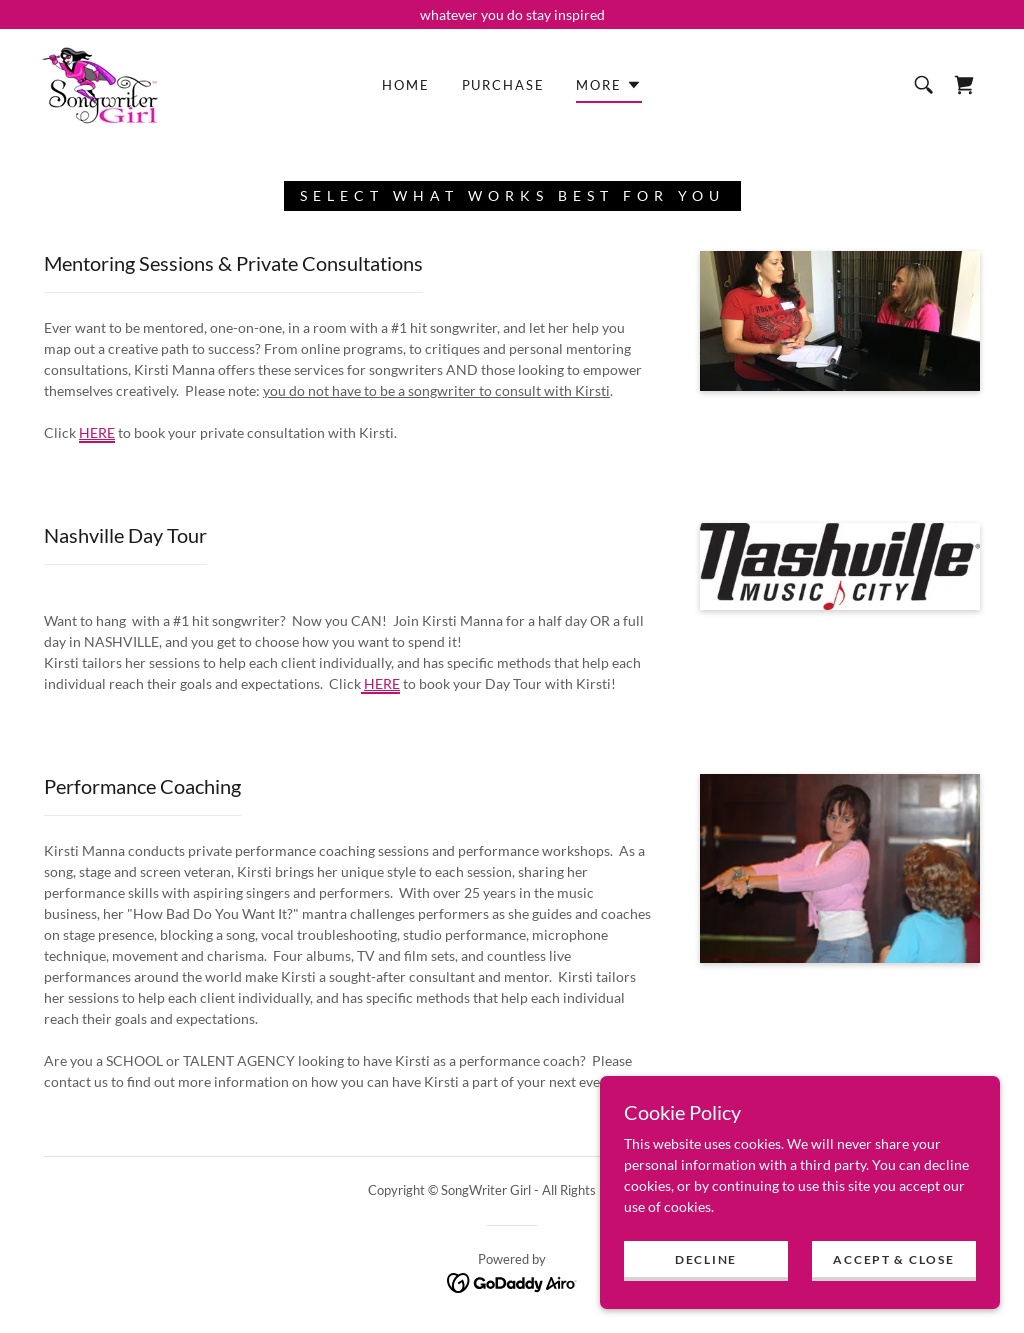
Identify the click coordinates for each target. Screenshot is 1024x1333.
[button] (608, 88)
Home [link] (405, 85)
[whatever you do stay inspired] (512, 14)
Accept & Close (893, 1300)
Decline (706, 1300)
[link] (100, 83)
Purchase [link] (503, 85)
